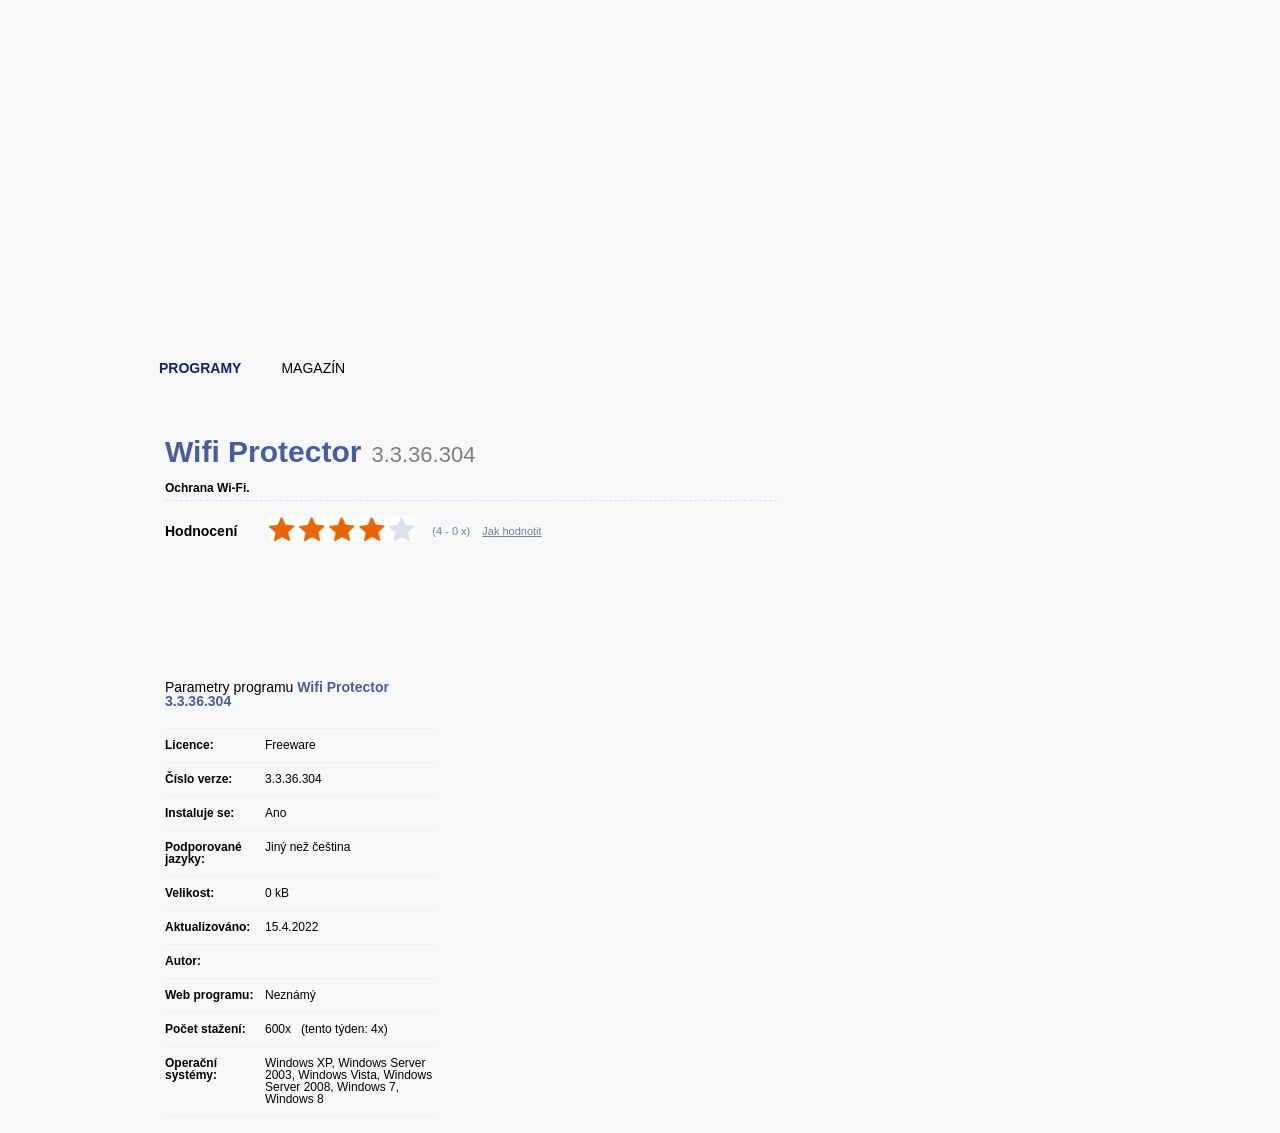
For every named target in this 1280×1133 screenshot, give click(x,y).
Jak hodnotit (511, 531)
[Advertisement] (641, 290)
